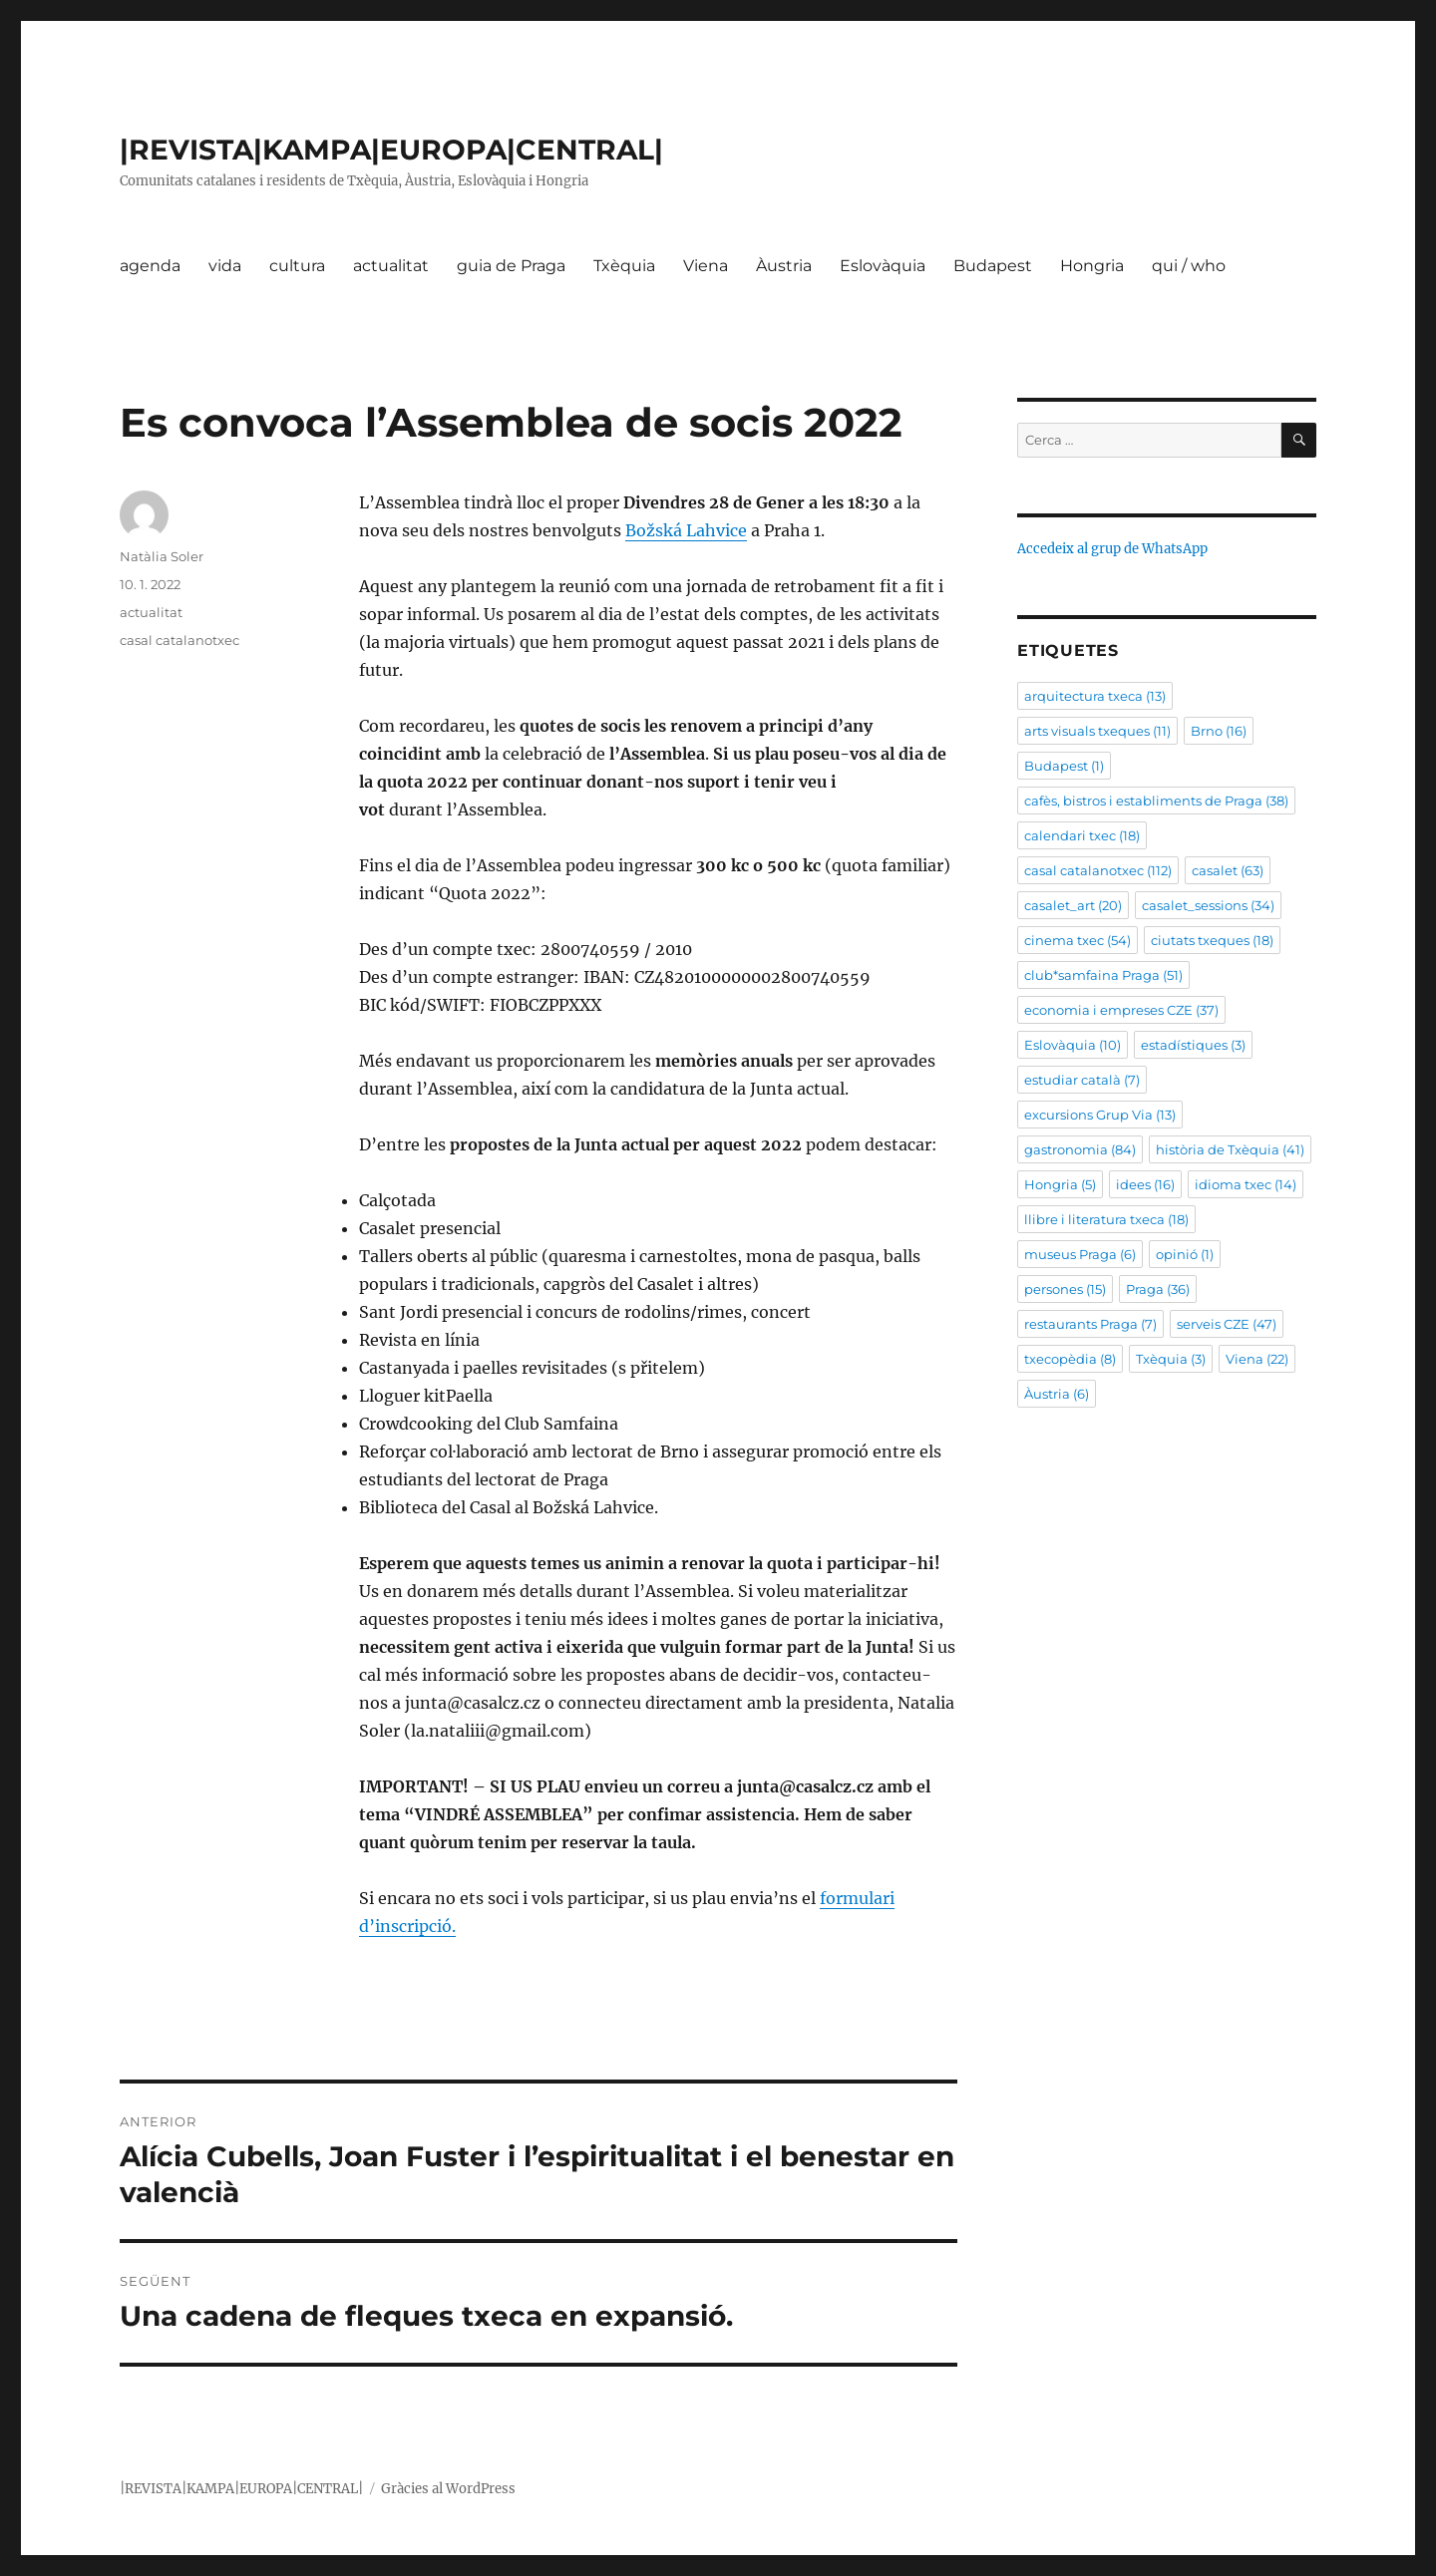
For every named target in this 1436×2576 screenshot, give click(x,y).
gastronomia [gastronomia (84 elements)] (1080, 1149)
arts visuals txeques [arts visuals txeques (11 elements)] (1097, 731)
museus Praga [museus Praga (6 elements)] (1080, 1254)
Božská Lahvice (686, 530)
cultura (297, 265)
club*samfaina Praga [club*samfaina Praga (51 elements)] (1103, 975)
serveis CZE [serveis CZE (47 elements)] (1226, 1324)
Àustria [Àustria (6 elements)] (1056, 1394)
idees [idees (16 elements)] (1145, 1184)
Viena (705, 265)
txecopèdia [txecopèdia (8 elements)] (1070, 1359)
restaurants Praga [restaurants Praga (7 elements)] (1090, 1324)
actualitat (391, 265)
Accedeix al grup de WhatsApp (1112, 548)
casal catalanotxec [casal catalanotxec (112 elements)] (1098, 870)
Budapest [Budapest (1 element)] (1064, 766)
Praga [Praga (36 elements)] (1158, 1289)
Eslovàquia (882, 265)
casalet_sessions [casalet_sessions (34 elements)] (1208, 905)
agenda (150, 265)
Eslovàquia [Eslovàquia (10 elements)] (1072, 1045)
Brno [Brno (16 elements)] (1219, 731)
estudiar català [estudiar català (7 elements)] (1082, 1080)
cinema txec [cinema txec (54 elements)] (1077, 940)
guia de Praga (511, 265)
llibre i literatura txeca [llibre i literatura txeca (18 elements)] (1106, 1219)
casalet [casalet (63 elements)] (1227, 870)
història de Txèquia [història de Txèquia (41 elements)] (1230, 1149)
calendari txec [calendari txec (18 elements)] (1082, 835)
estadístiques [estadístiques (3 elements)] (1193, 1045)
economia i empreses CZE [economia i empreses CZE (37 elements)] (1121, 1010)
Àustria (784, 265)
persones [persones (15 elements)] (1065, 1289)
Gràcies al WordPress (448, 2488)
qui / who (1189, 265)
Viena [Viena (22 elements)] (1257, 1359)
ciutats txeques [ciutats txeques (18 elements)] (1212, 940)
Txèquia (624, 265)
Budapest (992, 265)
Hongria (1092, 265)
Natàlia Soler (161, 556)
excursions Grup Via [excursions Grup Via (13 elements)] (1100, 1115)
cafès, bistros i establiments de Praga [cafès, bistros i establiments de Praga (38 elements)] (1156, 800)
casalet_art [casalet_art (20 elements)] (1073, 905)
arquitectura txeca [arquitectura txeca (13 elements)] (1095, 696)
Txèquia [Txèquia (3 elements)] (1171, 1359)
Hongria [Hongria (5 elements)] (1060, 1184)
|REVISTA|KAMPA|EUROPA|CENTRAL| (391, 149)
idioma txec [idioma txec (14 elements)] (1245, 1184)
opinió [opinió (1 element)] (1185, 1254)
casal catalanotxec (179, 640)
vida (224, 265)
